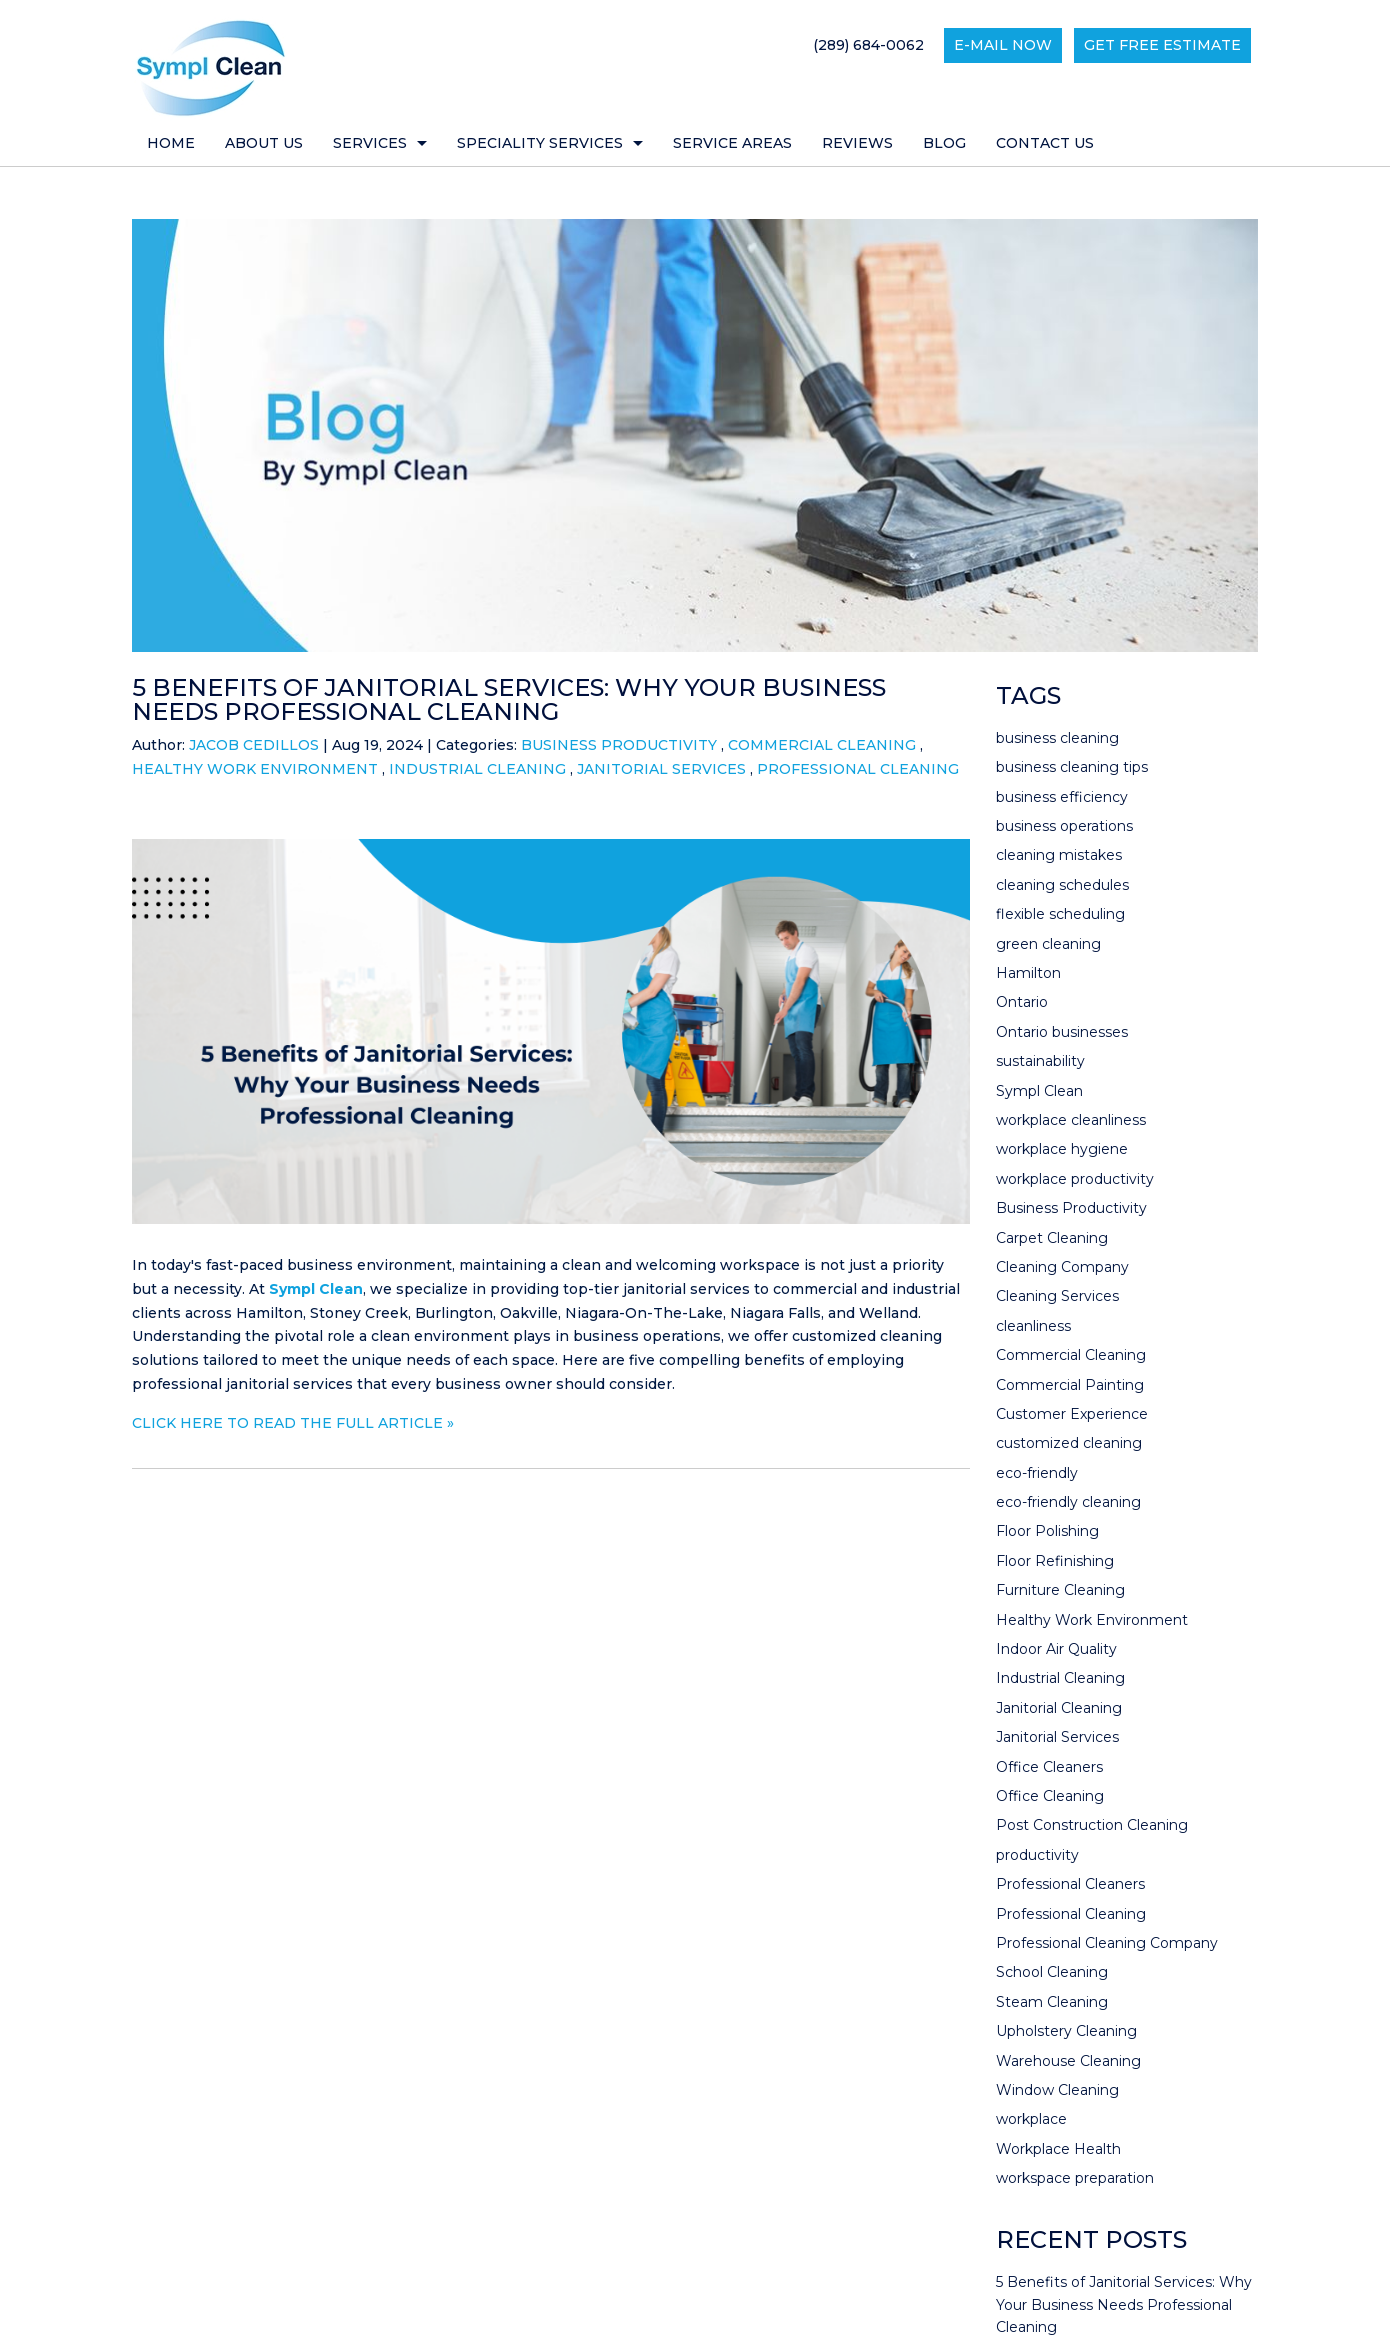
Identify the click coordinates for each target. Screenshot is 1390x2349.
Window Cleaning (1057, 2090)
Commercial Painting (1070, 1385)
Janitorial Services (661, 769)
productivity (1037, 1855)
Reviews (857, 143)
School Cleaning (1052, 1972)
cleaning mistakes (1059, 855)
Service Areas (732, 143)
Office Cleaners (1049, 1767)
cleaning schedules (1062, 885)
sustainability (1040, 1061)
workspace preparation (1075, 2178)
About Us (264, 143)
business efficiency (1062, 797)
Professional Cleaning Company (1107, 1943)
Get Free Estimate (1162, 45)
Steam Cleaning (1052, 2002)
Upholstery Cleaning (1066, 2031)
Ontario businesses (1062, 1032)
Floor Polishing (1047, 1531)
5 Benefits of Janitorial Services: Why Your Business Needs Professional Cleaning (509, 699)
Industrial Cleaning (477, 769)
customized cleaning (1069, 1443)
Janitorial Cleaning (1059, 1708)
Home (171, 143)
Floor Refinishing (1055, 1561)
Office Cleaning (1050, 1796)
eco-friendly (1037, 1473)
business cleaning (1057, 738)
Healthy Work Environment (255, 769)
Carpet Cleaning (1052, 1238)
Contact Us (1045, 143)
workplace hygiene (1062, 1149)
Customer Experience (1072, 1414)
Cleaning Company (1062, 1267)
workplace (1031, 2119)
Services (370, 143)
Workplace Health (1058, 2149)
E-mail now (1003, 45)
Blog (944, 143)
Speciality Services (540, 143)
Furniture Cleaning (1060, 1590)
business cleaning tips (1072, 767)
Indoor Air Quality (1056, 1649)
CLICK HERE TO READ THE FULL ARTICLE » (293, 1423)
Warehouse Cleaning (1068, 2061)
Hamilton (1028, 973)
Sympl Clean (316, 1289)
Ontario (1022, 1002)
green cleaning (1048, 944)
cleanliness (1033, 1326)
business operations (1064, 826)
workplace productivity (1075, 1179)
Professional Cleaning (858, 769)
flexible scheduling (1060, 914)
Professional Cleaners (1070, 1884)
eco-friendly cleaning (1068, 1502)
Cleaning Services (1057, 1296)
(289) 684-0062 (868, 45)
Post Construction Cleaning (1092, 1825)
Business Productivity (619, 745)
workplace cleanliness (1071, 1120)
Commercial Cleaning (822, 745)
